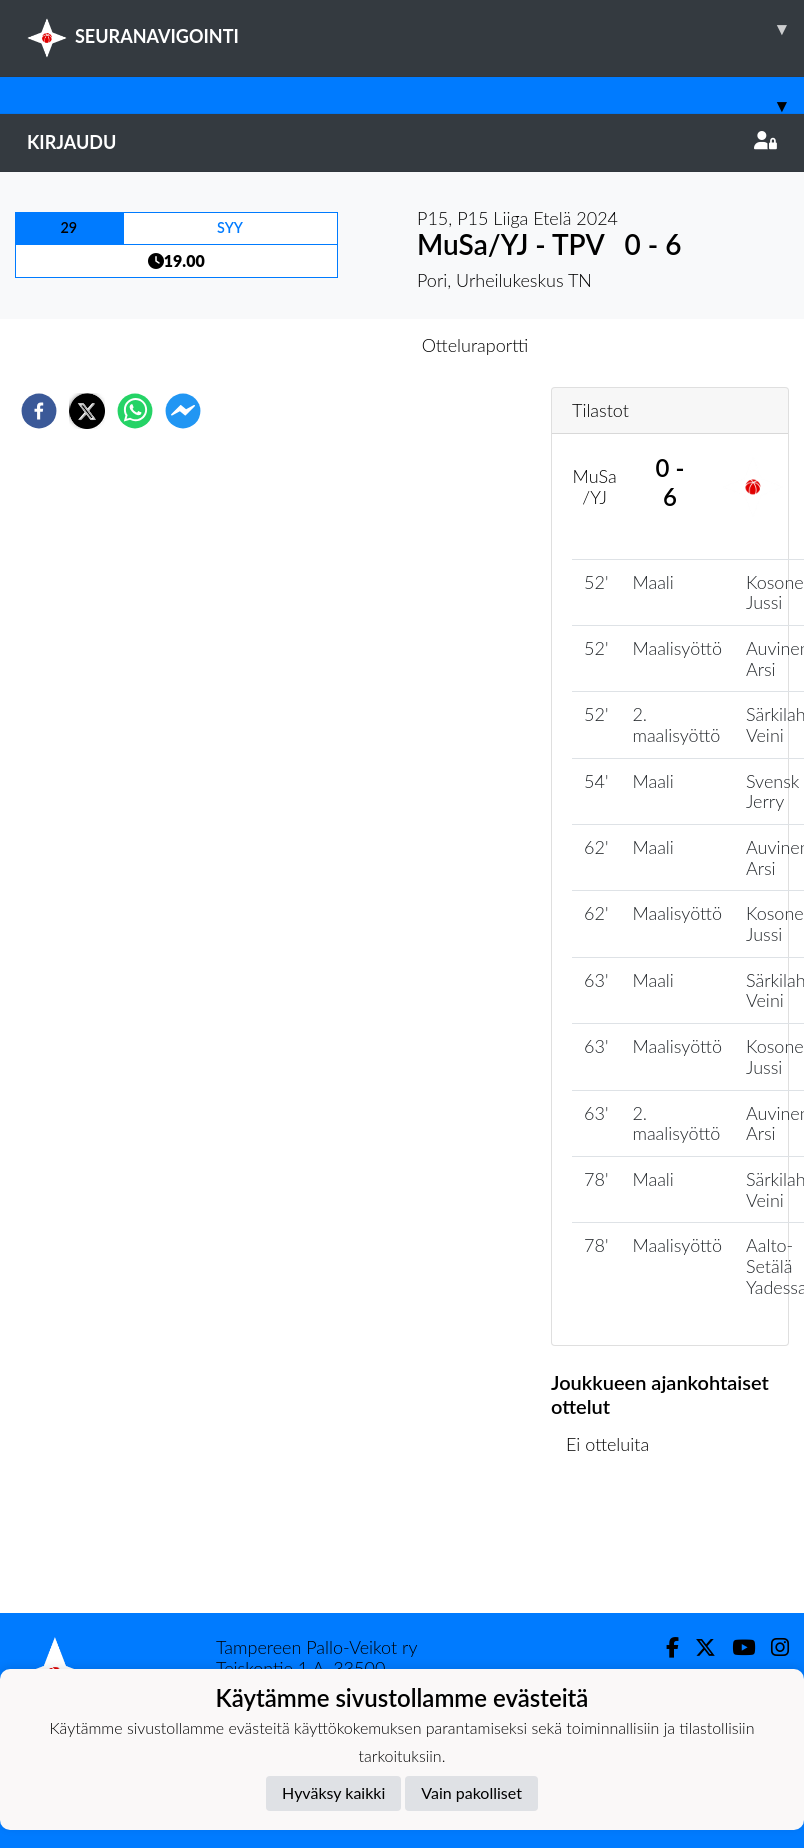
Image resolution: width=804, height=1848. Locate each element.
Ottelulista (615, 1545)
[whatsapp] (135, 411)
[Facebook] (664, 1647)
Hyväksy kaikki (333, 1792)
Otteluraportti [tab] (475, 345)
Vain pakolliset (471, 1792)
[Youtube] (735, 1647)
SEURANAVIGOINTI (415, 29)
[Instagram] (772, 1647)
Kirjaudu (402, 142)
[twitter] (87, 411)
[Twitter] (697, 1647)
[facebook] (39, 411)
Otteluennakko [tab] (333, 345)
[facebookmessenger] (183, 411)
